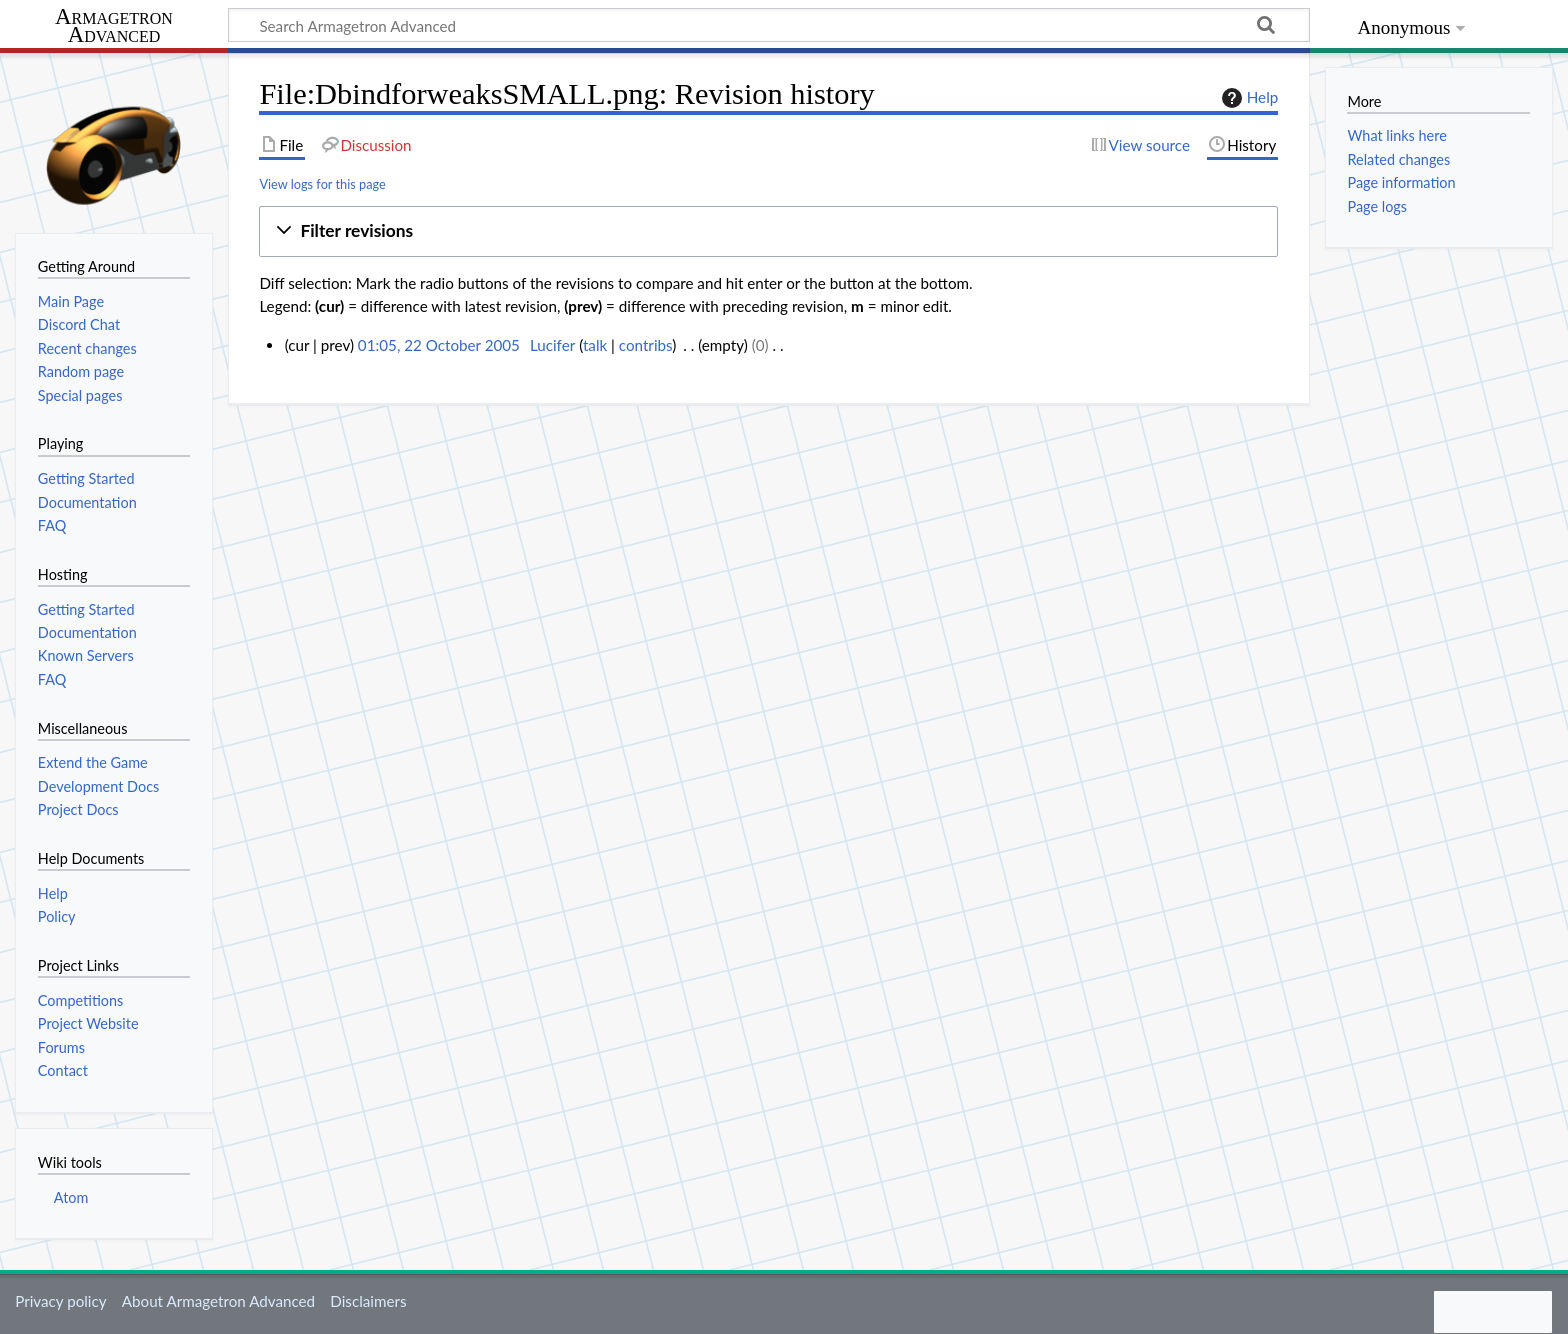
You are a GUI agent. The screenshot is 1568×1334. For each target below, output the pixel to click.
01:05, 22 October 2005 (439, 345)
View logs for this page (322, 184)
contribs (645, 345)
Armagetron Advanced (114, 26)
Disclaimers (368, 1301)
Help (1247, 98)
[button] (768, 231)
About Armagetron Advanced (218, 1301)
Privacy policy (60, 1301)
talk (595, 345)
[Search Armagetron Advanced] (769, 25)
